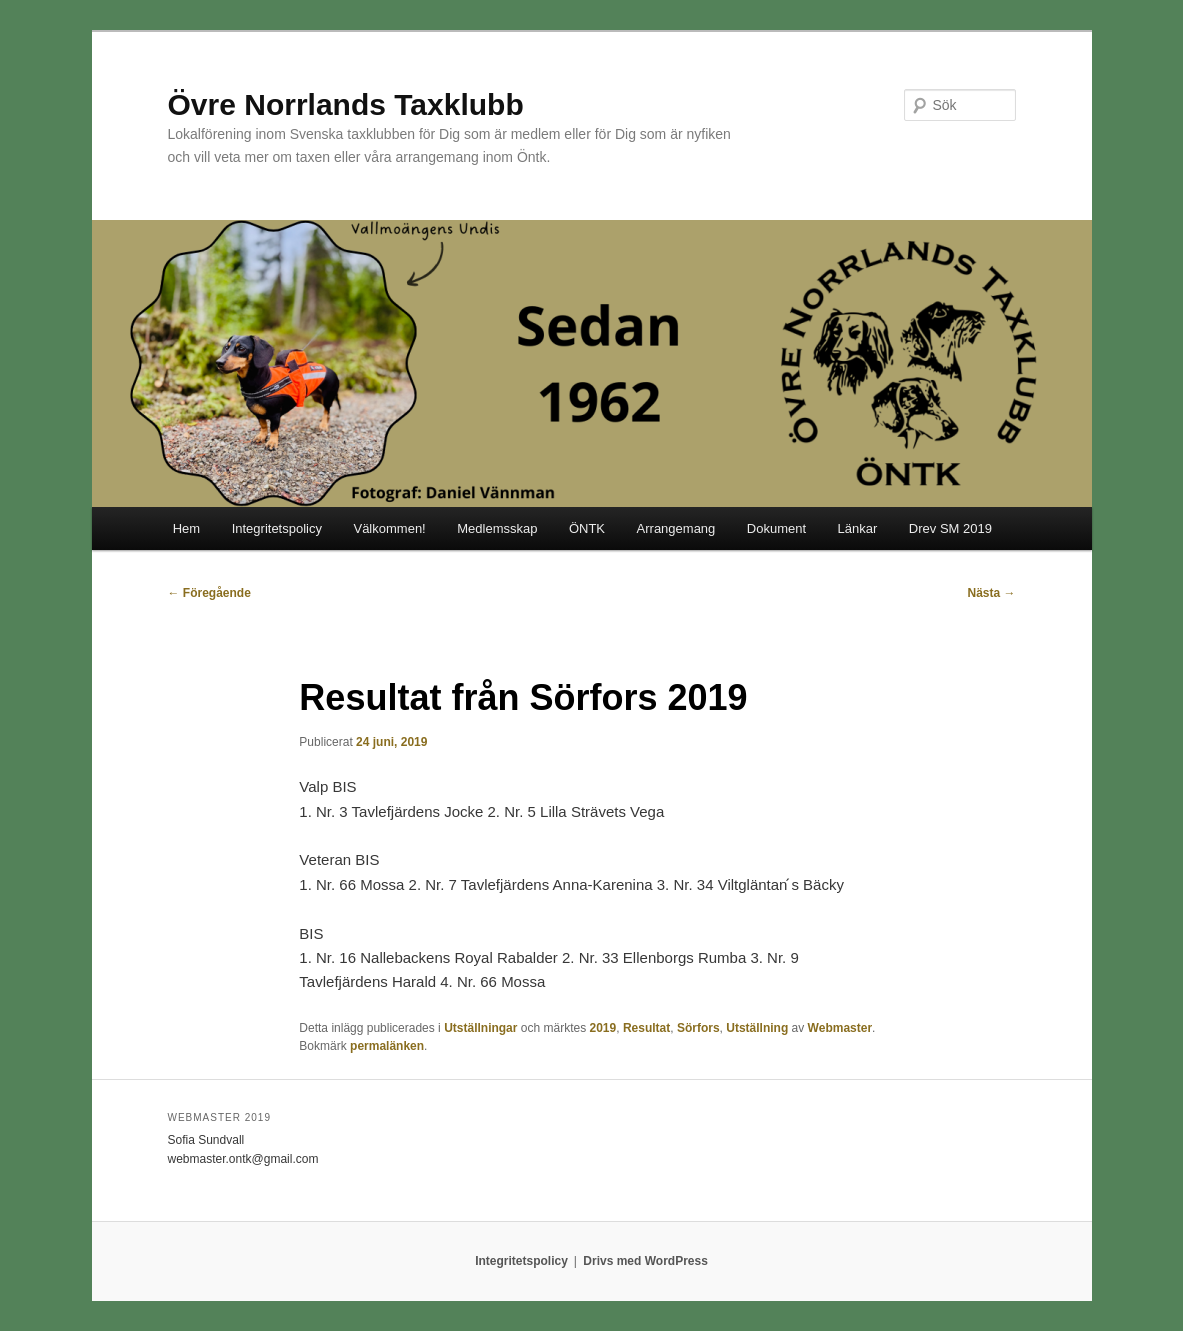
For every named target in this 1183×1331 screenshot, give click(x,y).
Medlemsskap (497, 528)
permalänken (387, 1046)
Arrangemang (676, 528)
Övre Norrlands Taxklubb (346, 104)
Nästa (991, 593)
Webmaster (840, 1028)
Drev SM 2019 (950, 528)
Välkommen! (389, 528)
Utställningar (480, 1028)
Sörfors (698, 1028)
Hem (186, 528)
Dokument (776, 528)
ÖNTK (587, 528)
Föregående (209, 593)
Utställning (757, 1028)
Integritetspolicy (277, 528)
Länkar (858, 528)
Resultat (646, 1028)
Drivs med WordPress (645, 1261)
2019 (603, 1028)
